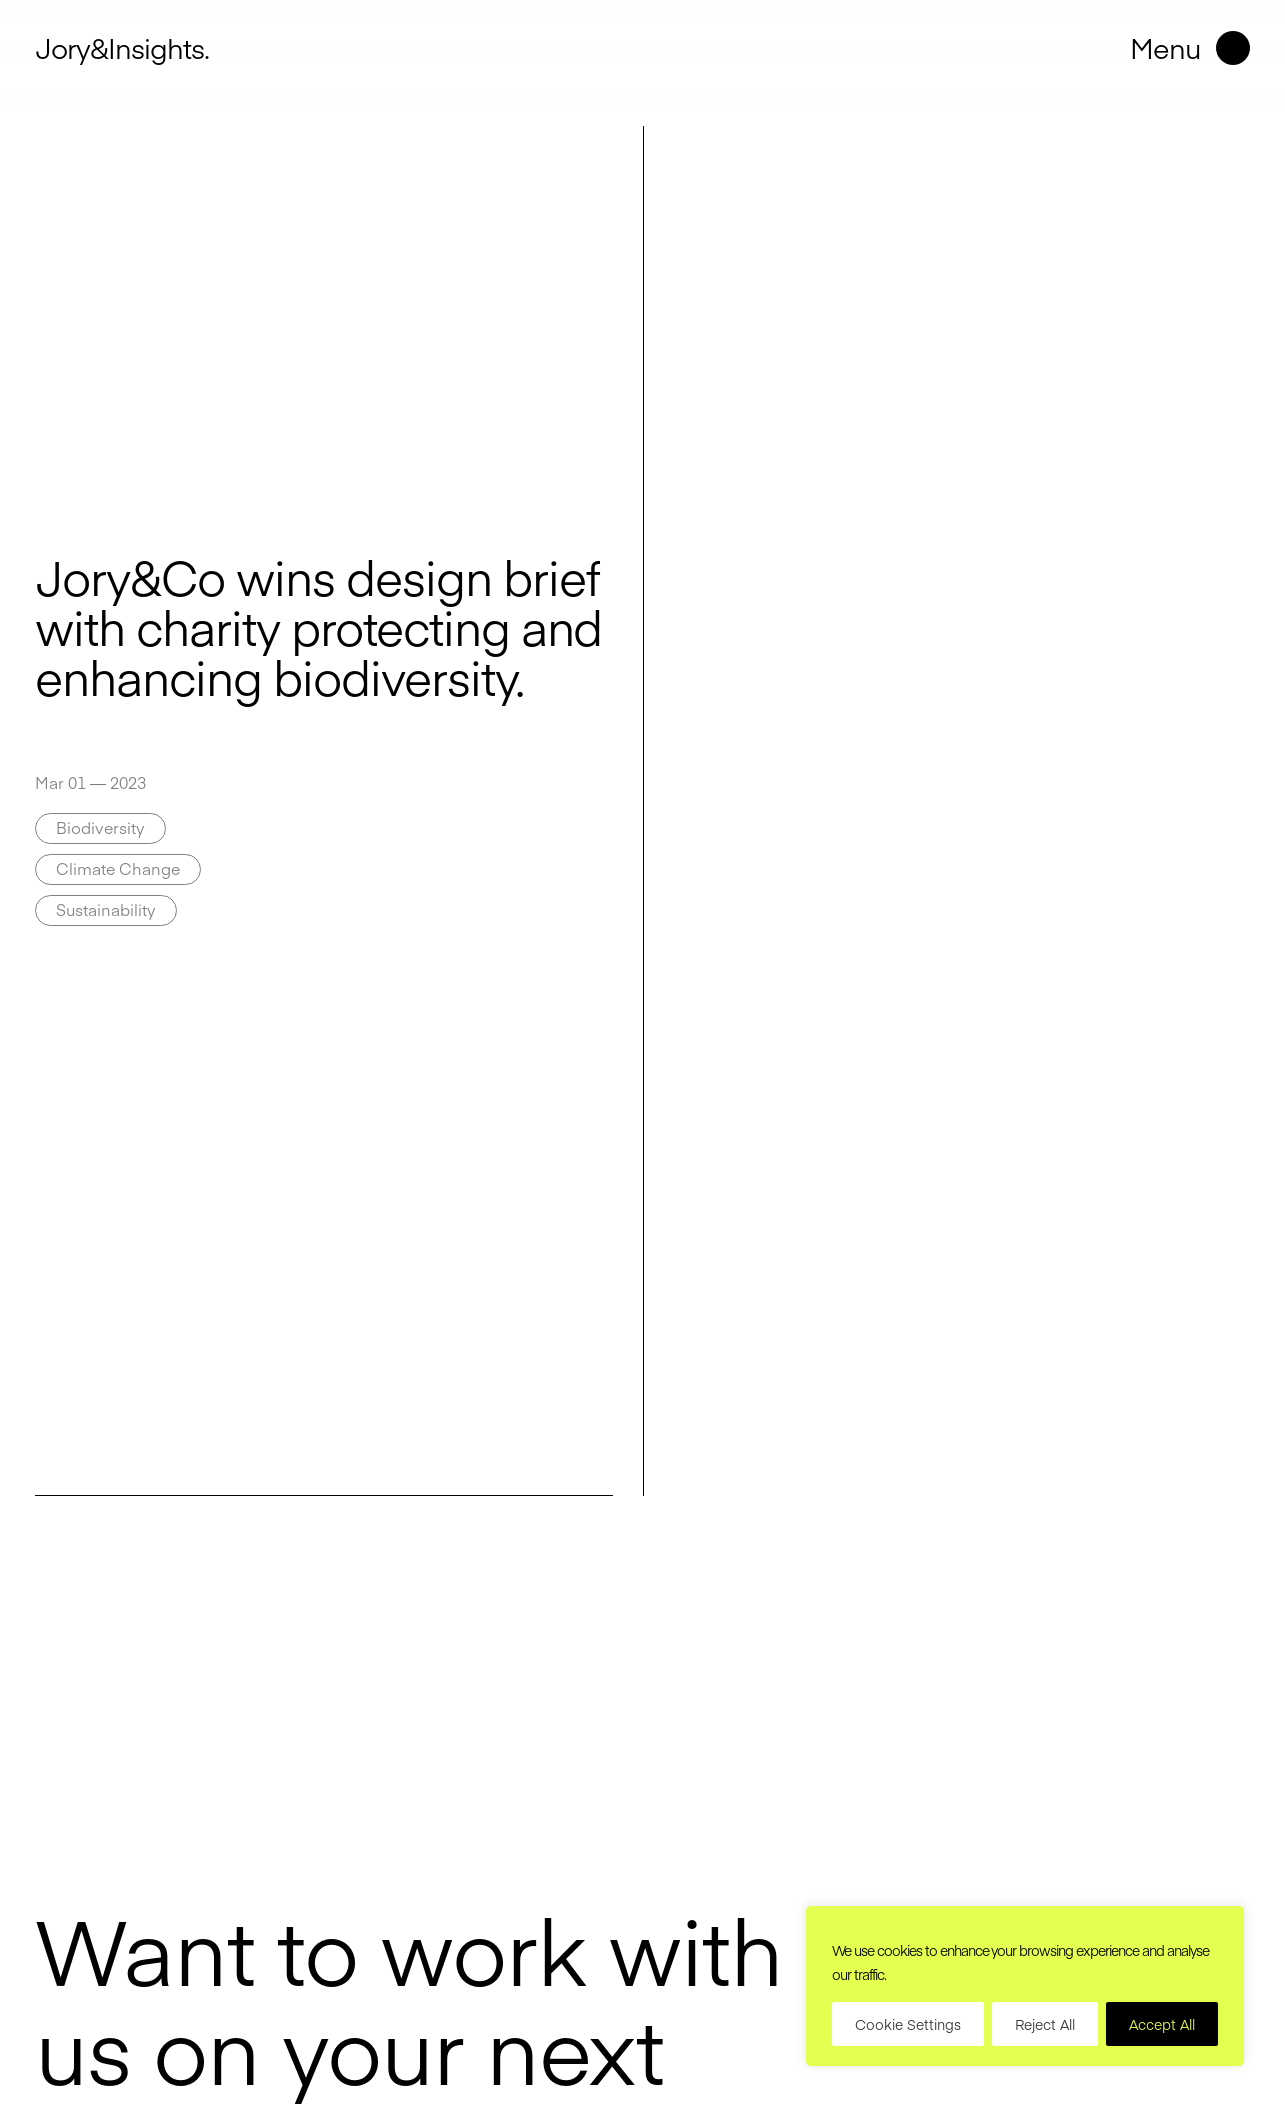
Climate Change (118, 868)
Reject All (1045, 2024)
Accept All (1162, 2024)
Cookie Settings (908, 2024)
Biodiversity (100, 827)
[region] (1025, 1986)
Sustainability (106, 909)
